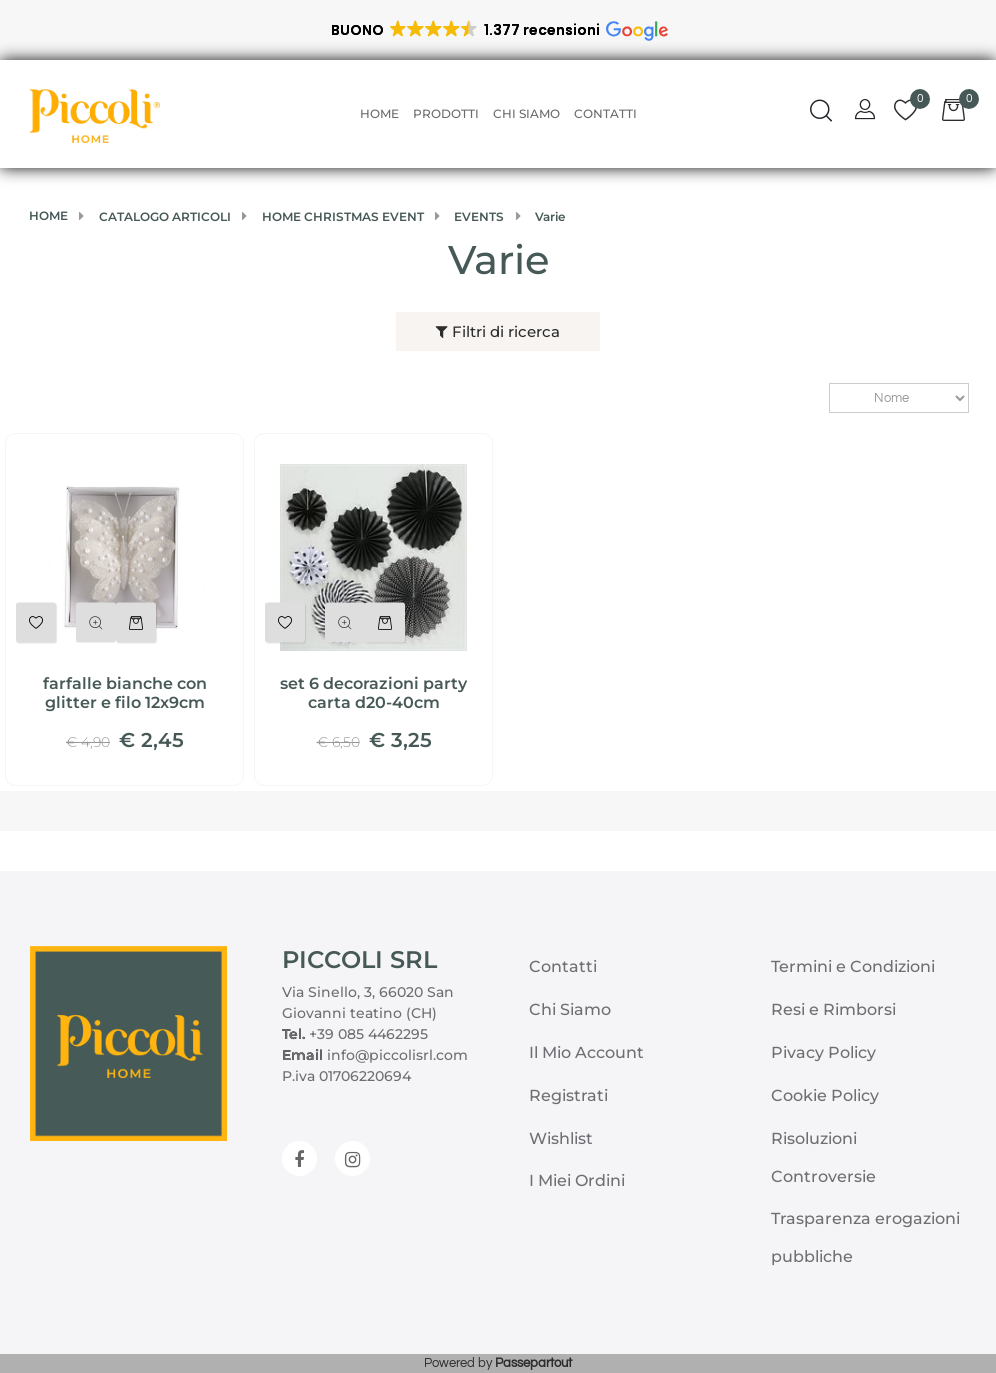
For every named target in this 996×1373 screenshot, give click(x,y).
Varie (498, 259)
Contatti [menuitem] (605, 113)
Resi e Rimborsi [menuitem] (833, 1009)
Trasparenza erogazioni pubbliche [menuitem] (865, 1237)
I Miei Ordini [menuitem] (577, 1180)
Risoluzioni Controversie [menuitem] (823, 1157)
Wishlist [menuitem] (561, 1138)
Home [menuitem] (379, 113)
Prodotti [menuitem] (446, 113)
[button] (498, 30)
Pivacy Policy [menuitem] (823, 1052)
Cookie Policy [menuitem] (825, 1095)
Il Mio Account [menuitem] (586, 1052)
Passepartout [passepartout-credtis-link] (533, 1363)
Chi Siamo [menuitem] (526, 113)
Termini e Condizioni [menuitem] (853, 966)
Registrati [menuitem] (568, 1095)
